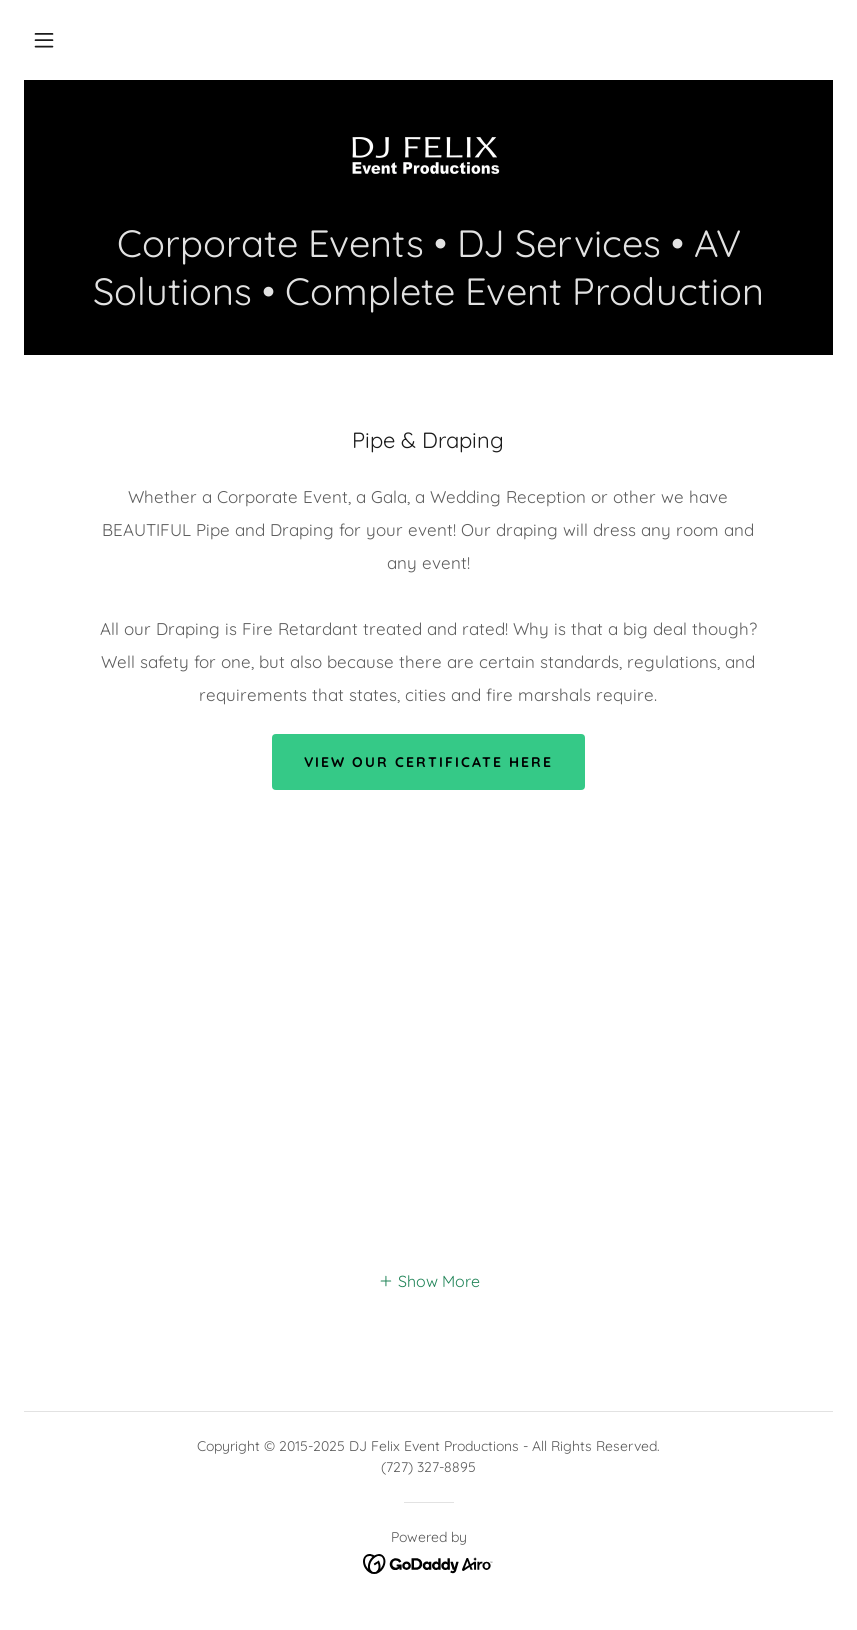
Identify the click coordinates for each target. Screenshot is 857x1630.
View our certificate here (428, 762)
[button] (44, 40)
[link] (428, 160)
